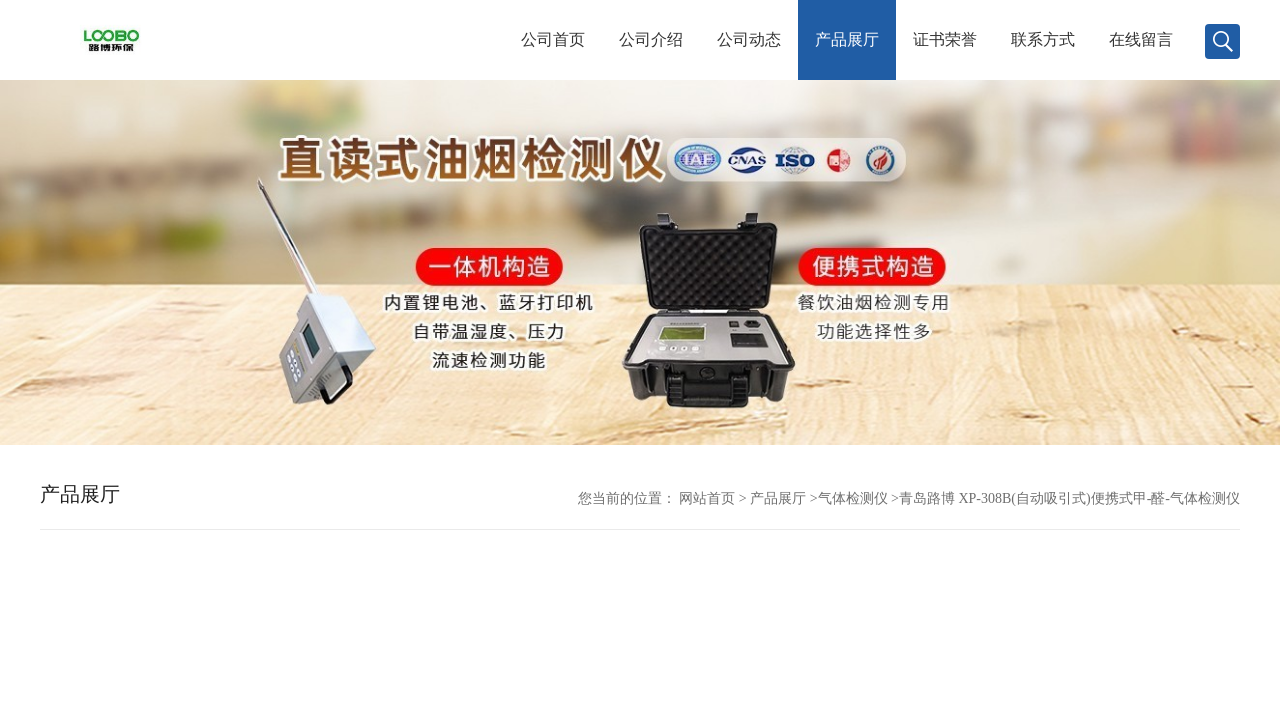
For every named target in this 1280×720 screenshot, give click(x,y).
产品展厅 (847, 39)
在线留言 (1141, 39)
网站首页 (707, 498)
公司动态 (749, 39)
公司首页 (553, 39)
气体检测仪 (853, 498)
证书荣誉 (945, 39)
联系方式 (1043, 39)
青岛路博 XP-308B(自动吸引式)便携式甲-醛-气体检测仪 (1069, 498)
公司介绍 (651, 39)
